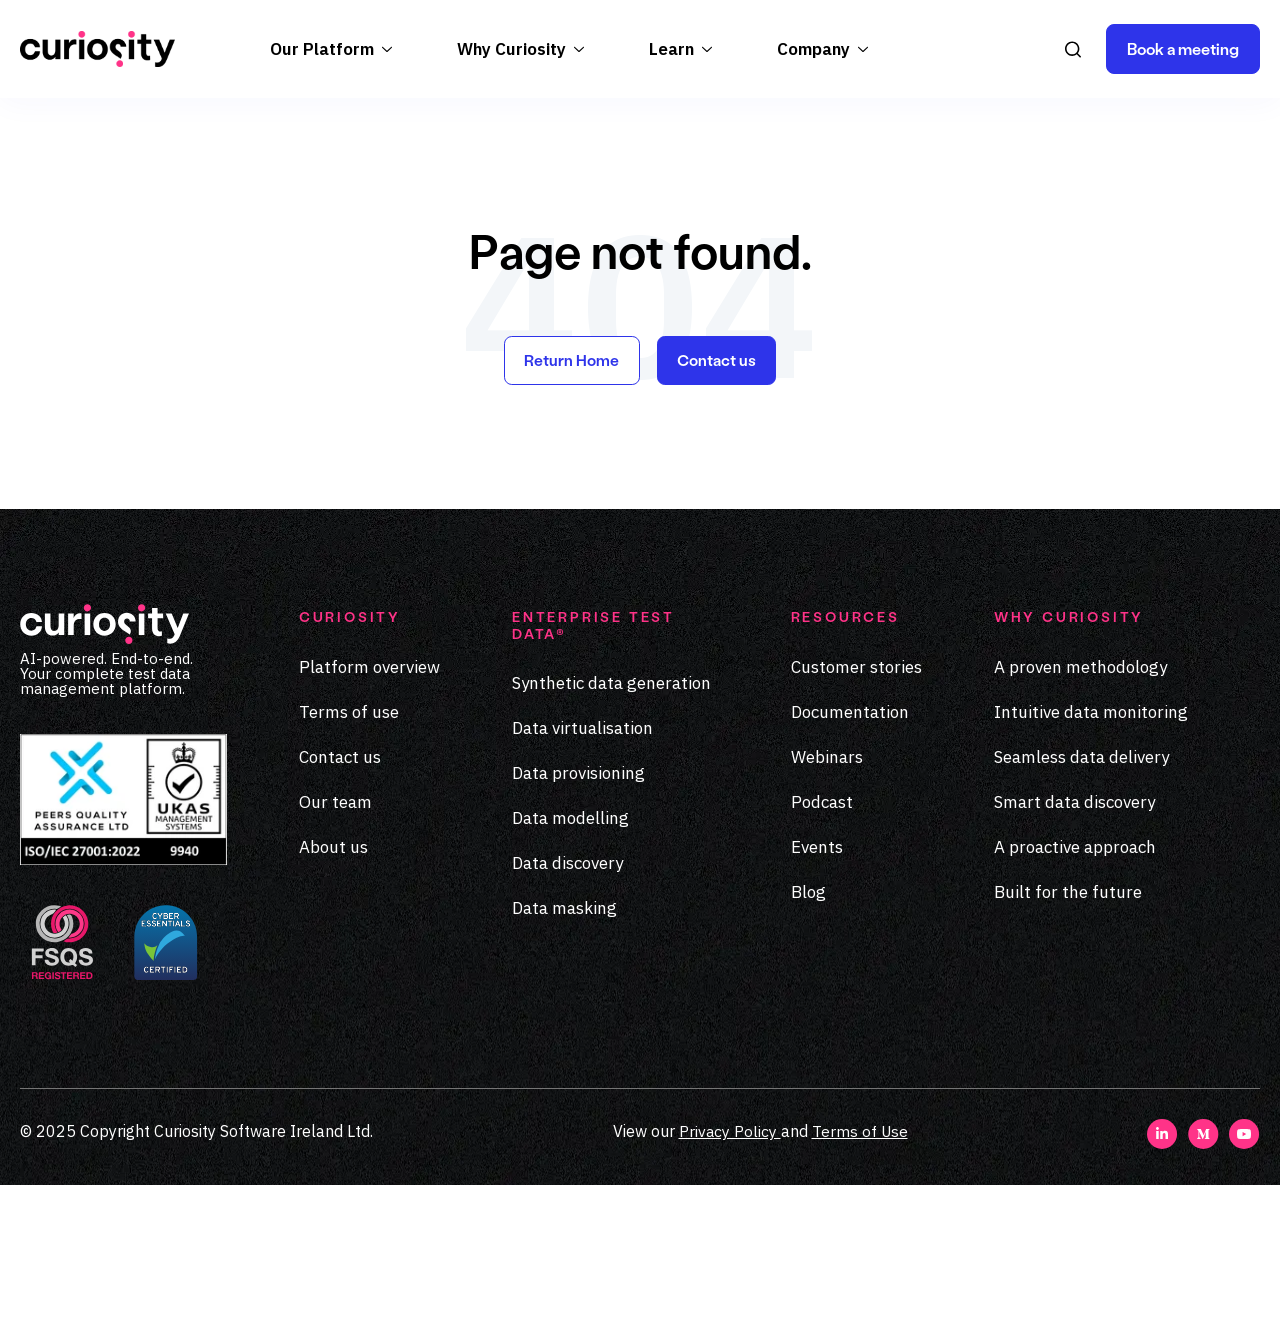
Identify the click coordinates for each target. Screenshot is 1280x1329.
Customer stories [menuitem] (856, 812)
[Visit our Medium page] (1203, 1287)
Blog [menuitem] (808, 1037)
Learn (671, 192)
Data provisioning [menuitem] (578, 919)
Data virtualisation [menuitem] (582, 874)
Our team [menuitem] (335, 947)
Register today (640, 114)
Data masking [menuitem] (564, 1054)
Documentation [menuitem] (850, 857)
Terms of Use (860, 1275)
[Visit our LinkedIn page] (1162, 1287)
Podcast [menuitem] (822, 947)
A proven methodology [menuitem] (1080, 812)
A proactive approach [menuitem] (1075, 992)
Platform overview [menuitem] (369, 812)
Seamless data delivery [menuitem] (1081, 902)
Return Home (571, 504)
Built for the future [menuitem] (1068, 1037)
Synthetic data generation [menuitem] (611, 829)
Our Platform (322, 192)
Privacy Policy (728, 1275)
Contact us (718, 504)
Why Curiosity (511, 192)
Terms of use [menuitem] (349, 857)
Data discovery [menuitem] (567, 1009)
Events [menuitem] (817, 992)
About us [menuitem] (333, 992)
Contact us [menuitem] (340, 902)
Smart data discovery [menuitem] (1074, 947)
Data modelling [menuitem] (570, 964)
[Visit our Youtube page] (1244, 1287)
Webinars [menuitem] (827, 902)
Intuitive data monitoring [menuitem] (1091, 857)
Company (813, 192)
